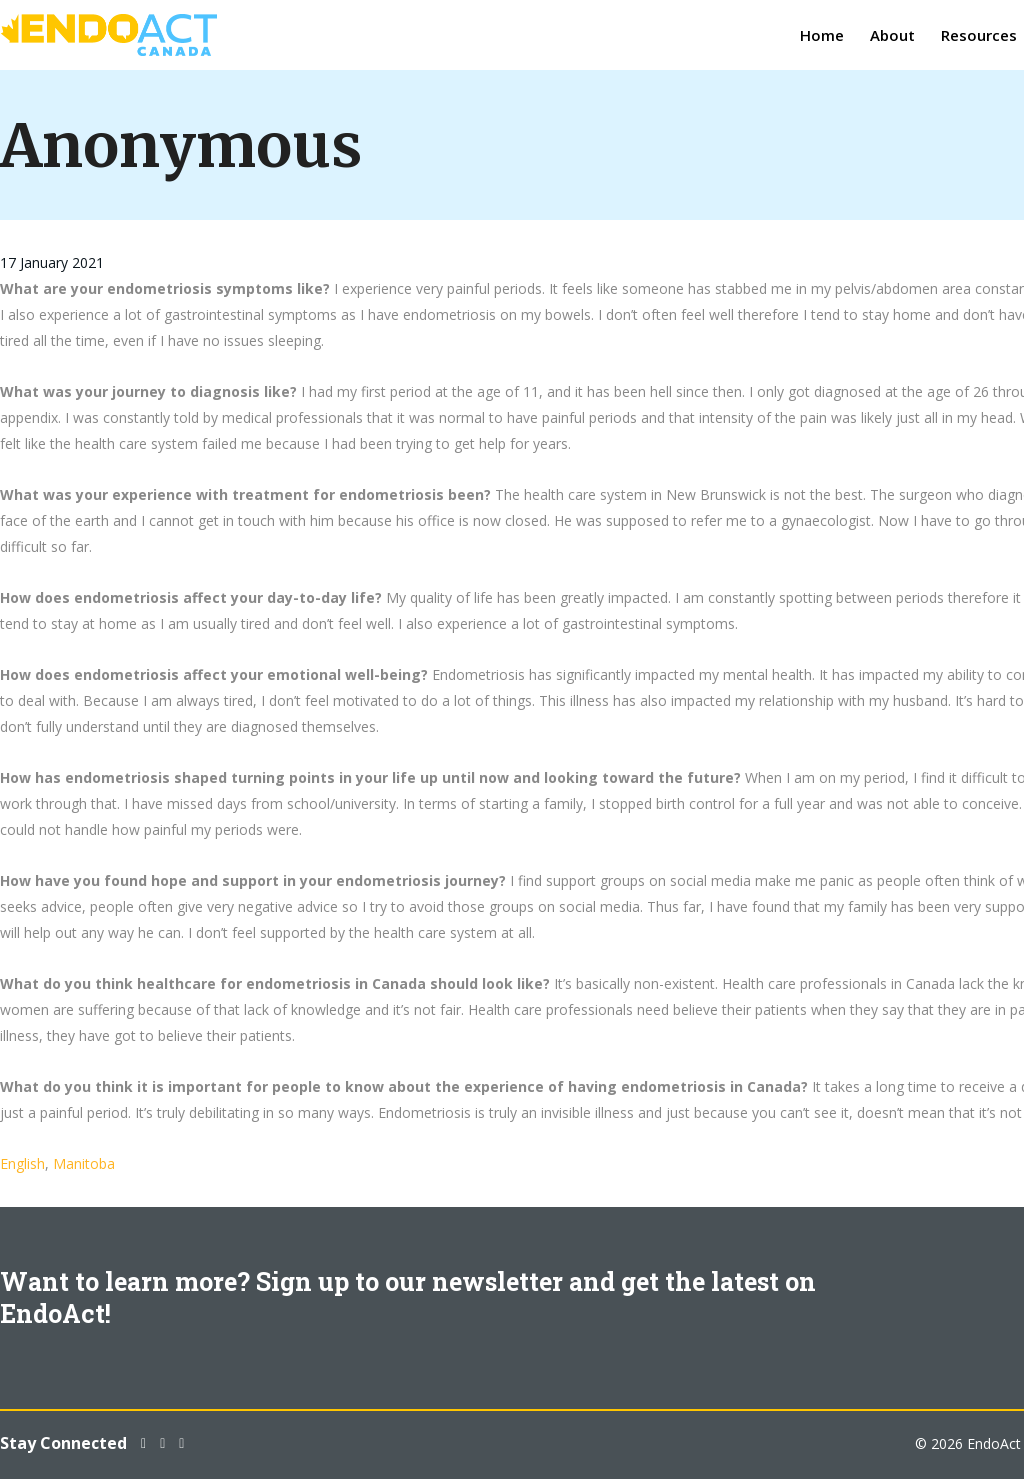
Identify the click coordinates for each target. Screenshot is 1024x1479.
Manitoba (84, 1163)
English (22, 1163)
